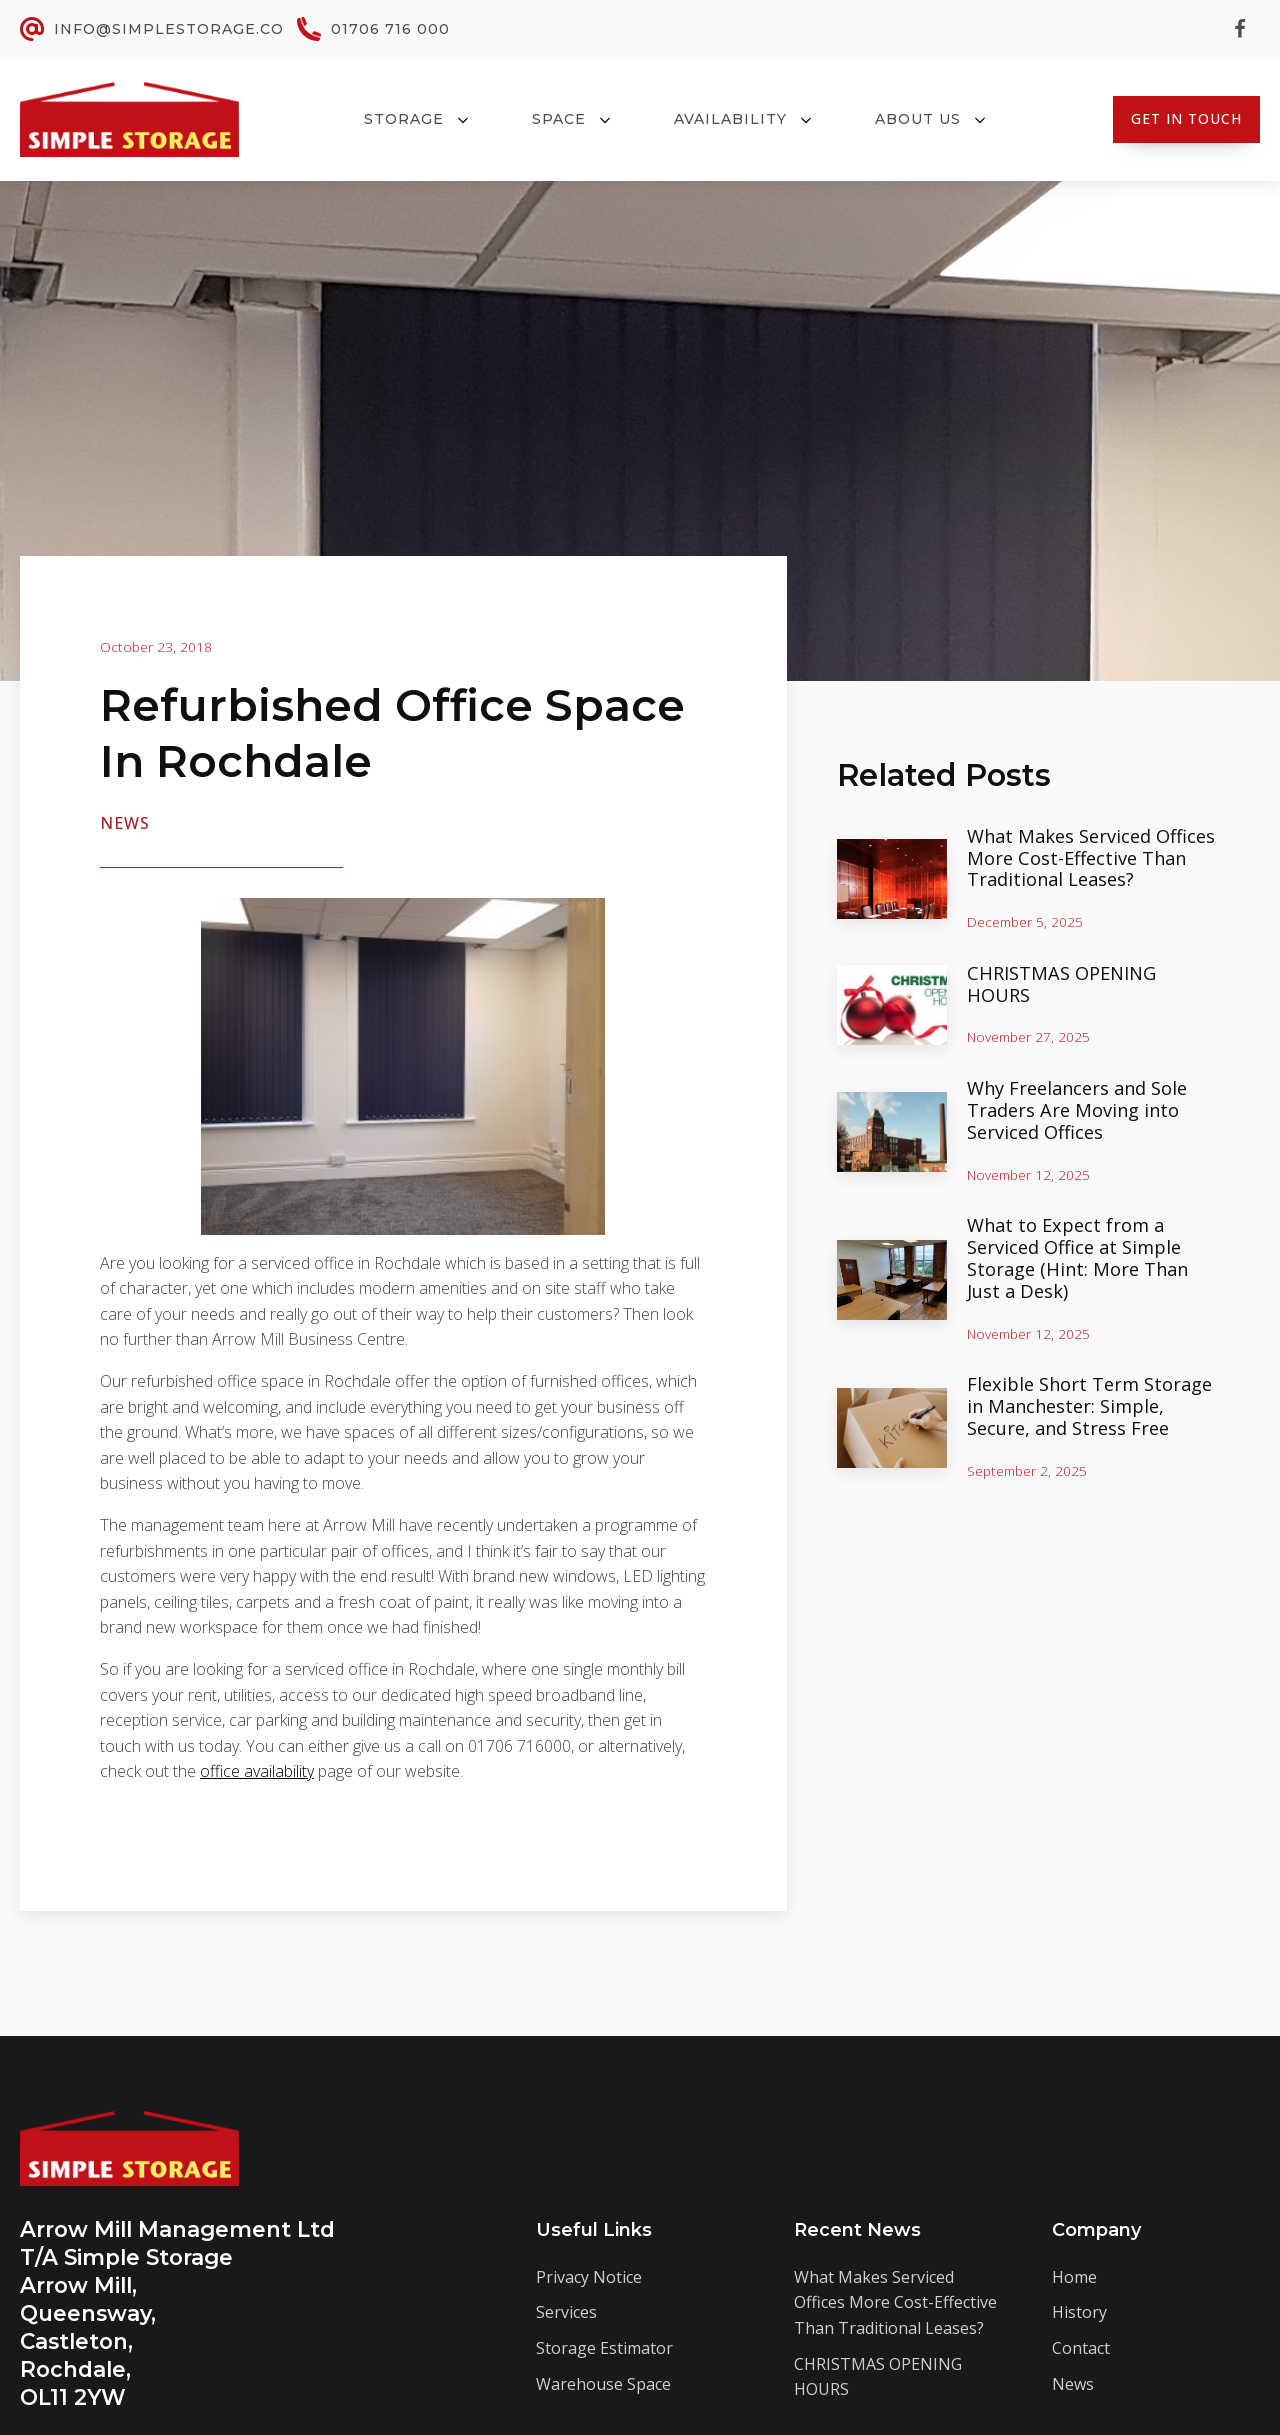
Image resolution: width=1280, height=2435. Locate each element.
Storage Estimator (604, 2348)
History (1079, 2312)
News (125, 823)
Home (1074, 2277)
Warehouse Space (603, 2384)
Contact (1081, 2348)
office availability (257, 1771)
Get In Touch (1186, 118)
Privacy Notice (589, 2277)
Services (566, 2312)
